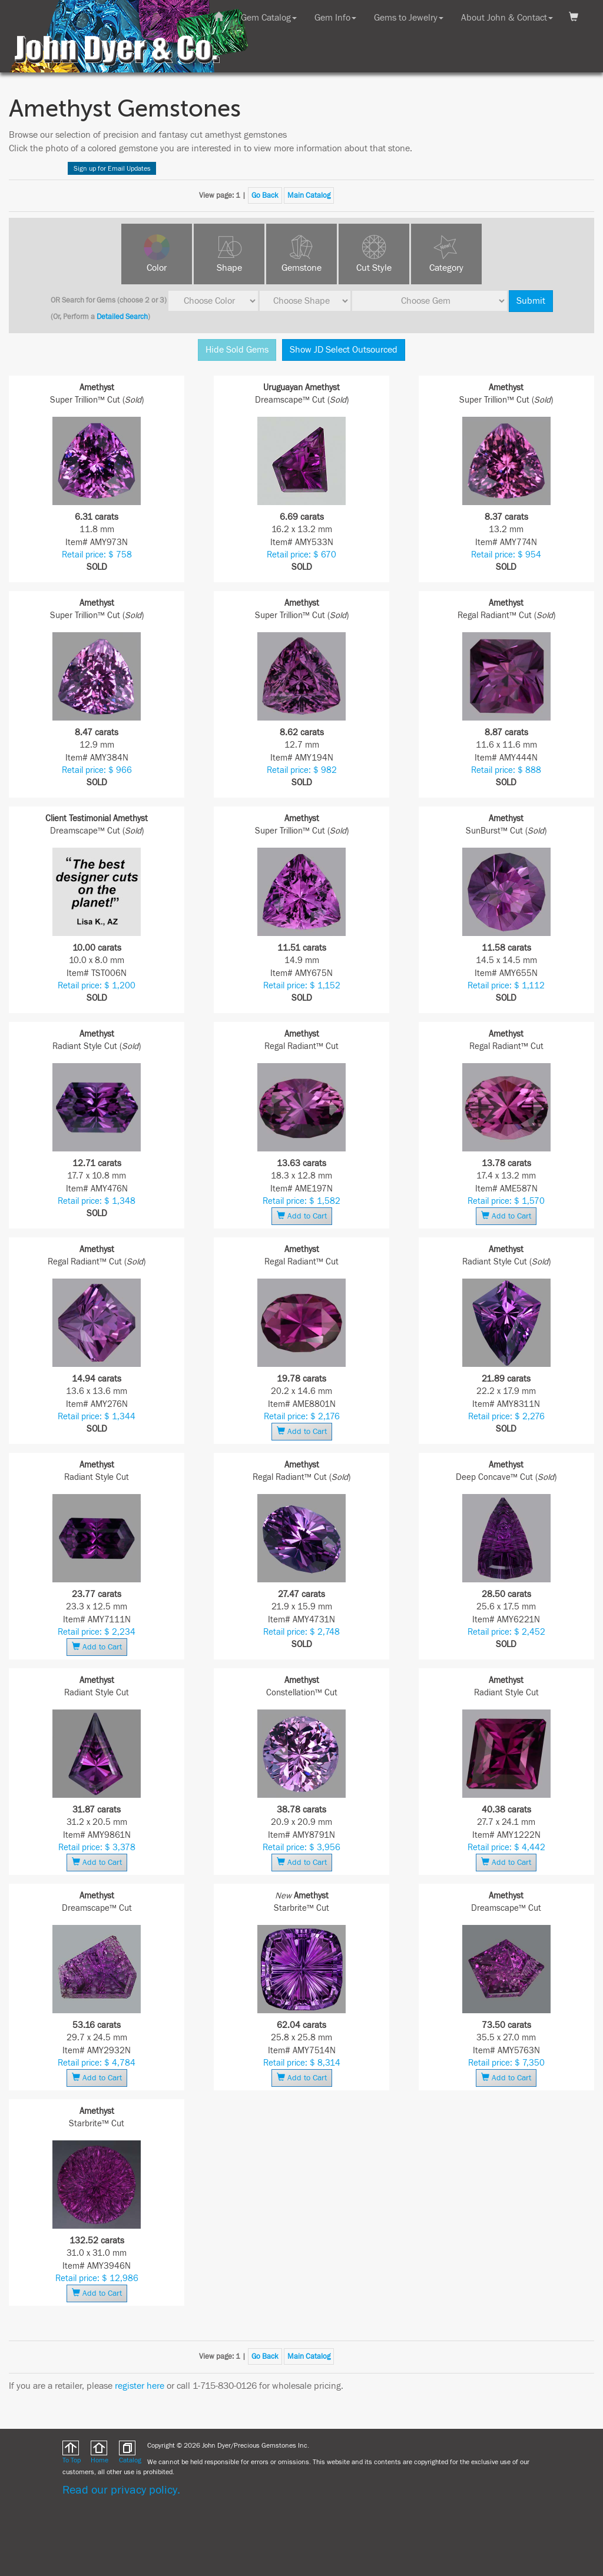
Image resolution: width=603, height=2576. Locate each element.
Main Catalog (308, 195)
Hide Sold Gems (237, 349)
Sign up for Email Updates (112, 168)
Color (157, 268)
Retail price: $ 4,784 (96, 2063)
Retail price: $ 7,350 (506, 2063)
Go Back (265, 195)
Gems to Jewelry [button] (408, 17)
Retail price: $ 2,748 (301, 1632)
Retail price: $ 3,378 (96, 1848)
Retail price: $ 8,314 (301, 2063)
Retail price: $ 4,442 (506, 1848)
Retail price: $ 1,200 (96, 986)
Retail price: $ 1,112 (506, 986)
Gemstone (301, 268)
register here (139, 2386)
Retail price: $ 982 (302, 770)
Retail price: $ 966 (97, 770)
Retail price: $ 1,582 (301, 1201)
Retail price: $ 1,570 (506, 1201)
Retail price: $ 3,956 (301, 1848)
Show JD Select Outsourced (343, 349)
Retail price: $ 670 (301, 555)
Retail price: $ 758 (97, 555)
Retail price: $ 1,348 (96, 1201)
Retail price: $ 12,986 (96, 2278)
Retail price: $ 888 (506, 770)
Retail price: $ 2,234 (96, 1632)
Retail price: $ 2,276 (506, 1417)
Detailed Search (122, 316)
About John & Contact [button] (507, 17)
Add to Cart (302, 1216)
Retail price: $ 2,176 (302, 1417)
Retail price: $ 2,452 (506, 1632)
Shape (229, 268)
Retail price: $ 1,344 (96, 1417)
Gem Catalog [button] (269, 17)
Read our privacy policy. (121, 2490)
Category (446, 268)
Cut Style (374, 268)
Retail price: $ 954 (506, 555)
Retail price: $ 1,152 (301, 986)
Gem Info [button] (335, 17)
